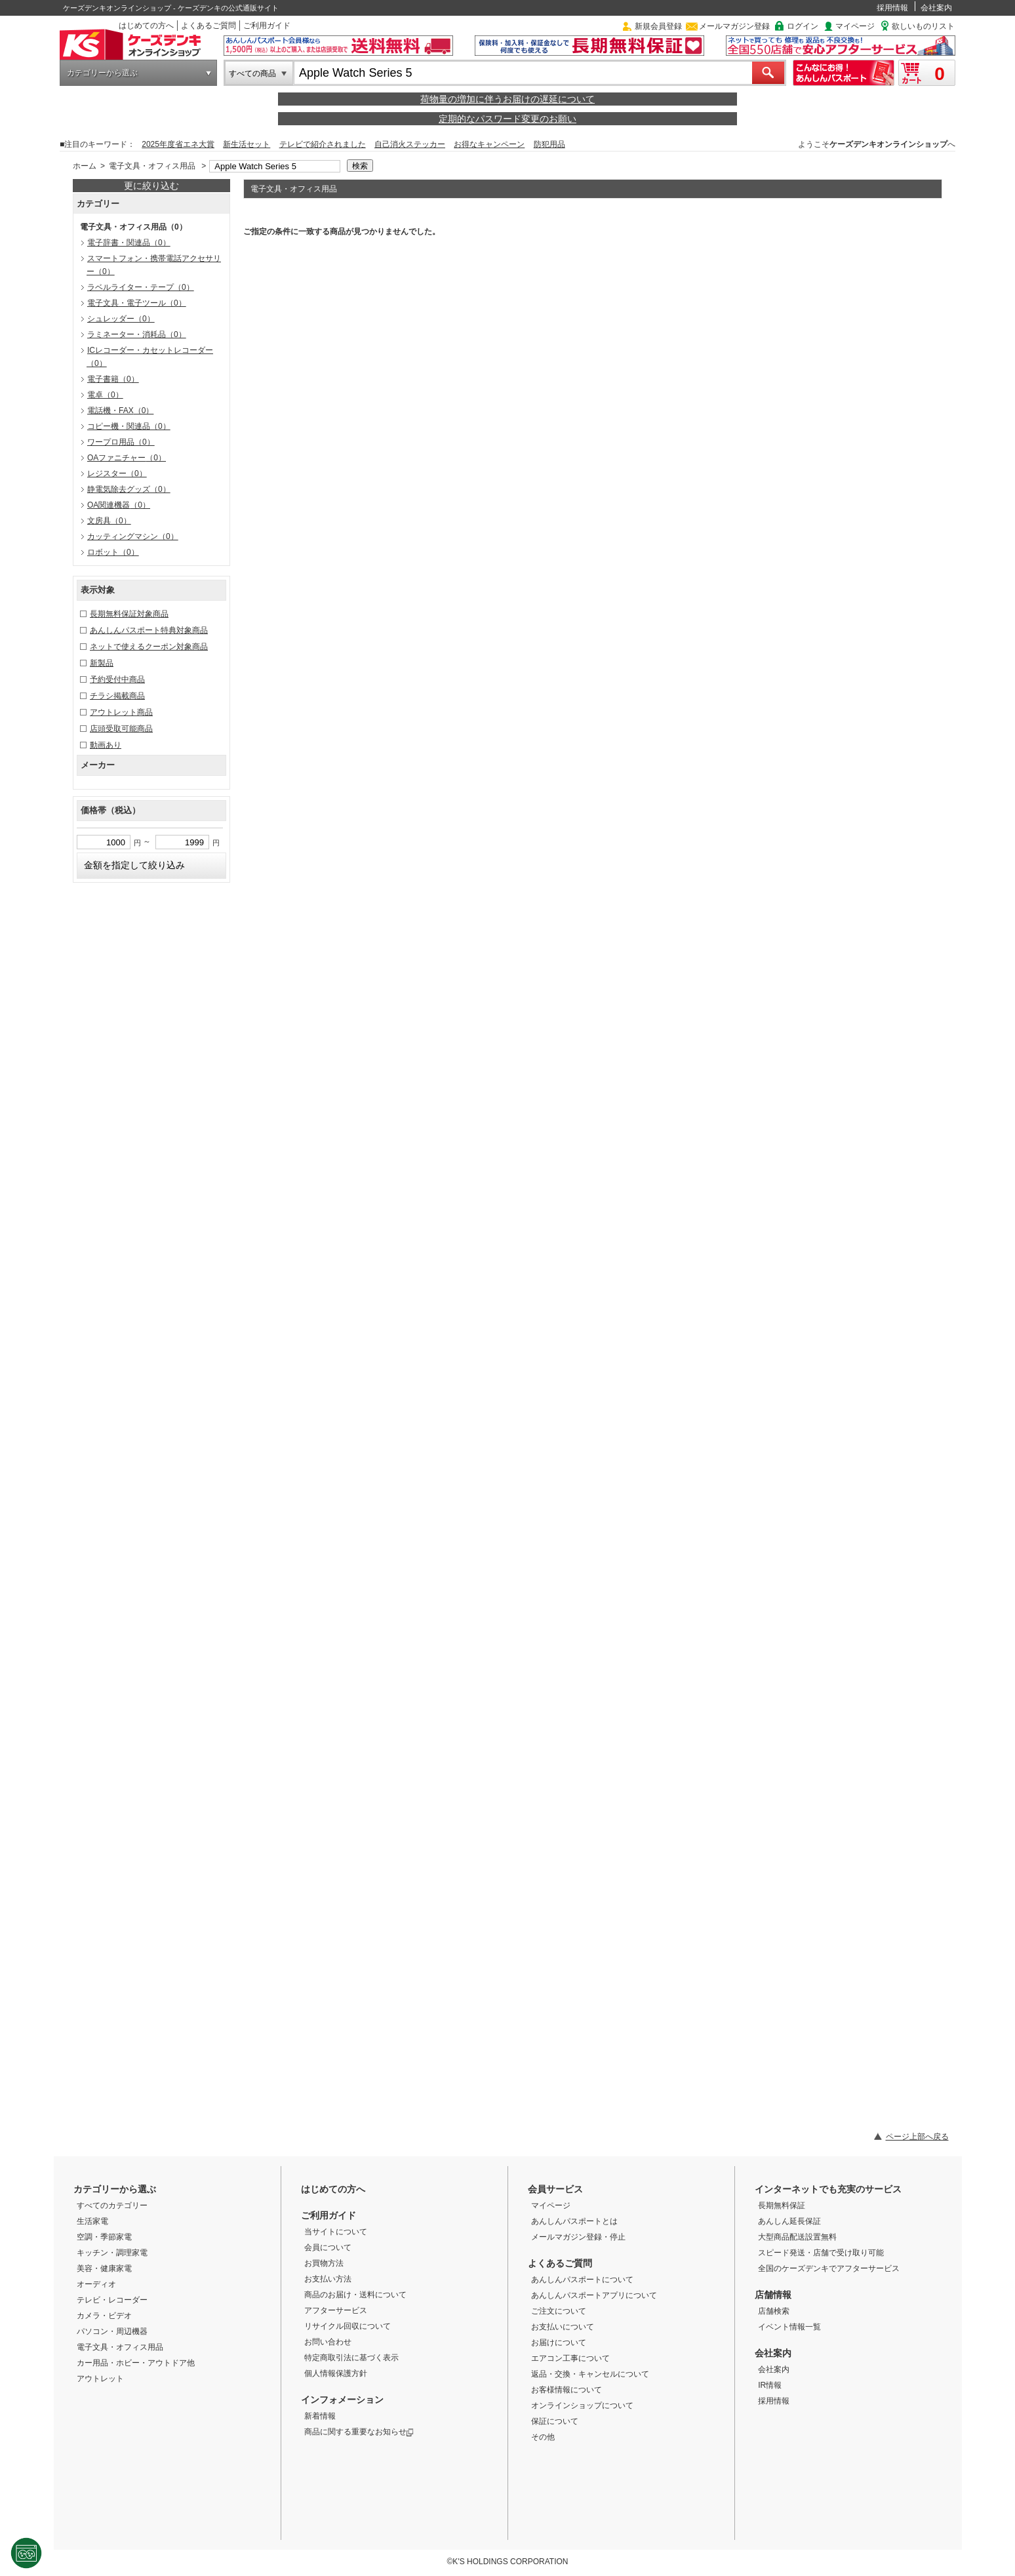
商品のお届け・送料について (355, 2294)
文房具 (109, 520)
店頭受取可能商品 (121, 728)
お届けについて (558, 2342)
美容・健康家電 (104, 2268)
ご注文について (558, 2311)
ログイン (802, 26)
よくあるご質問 (208, 25)
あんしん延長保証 (789, 2221)
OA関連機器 (118, 505)
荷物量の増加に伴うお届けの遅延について (507, 99)
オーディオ (96, 2284)
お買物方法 (324, 2263)
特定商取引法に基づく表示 (351, 2357)
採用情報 (892, 7)
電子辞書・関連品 (128, 242)
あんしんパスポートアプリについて (594, 2295)
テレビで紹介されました (322, 144)
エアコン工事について (570, 2358)
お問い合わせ (327, 2341)
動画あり (105, 745)
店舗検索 (773, 2311)
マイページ (855, 26)
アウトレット (100, 2378)
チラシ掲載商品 (117, 695)
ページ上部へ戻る (917, 2136)
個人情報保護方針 (335, 2373)
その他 (543, 2437)
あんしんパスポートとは (574, 2221)
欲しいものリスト (923, 26)
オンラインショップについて (582, 2405)
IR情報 (770, 2385)
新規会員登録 (658, 26)
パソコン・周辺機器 (112, 2331)
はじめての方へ (146, 25)
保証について (554, 2421)
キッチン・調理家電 (112, 2252)
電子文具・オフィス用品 (152, 166)
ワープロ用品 (121, 442)
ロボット (113, 552)
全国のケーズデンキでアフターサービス (829, 2268)
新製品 (101, 663)
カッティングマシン (132, 536)
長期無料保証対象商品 (129, 613)
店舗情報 (773, 2294)
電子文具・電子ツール (136, 303)
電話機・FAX (120, 410)
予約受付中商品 (117, 679)
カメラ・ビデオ (104, 2315)
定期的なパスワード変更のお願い (507, 118)
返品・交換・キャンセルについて (590, 2374)
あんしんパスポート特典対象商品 (149, 630)
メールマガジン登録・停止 (578, 2237)
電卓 (105, 394)
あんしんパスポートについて (582, 2279)
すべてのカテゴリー (112, 2205)
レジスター (117, 473)
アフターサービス (335, 2310)
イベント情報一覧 (789, 2326)
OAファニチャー (126, 457)
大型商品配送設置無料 (797, 2237)
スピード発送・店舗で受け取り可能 (821, 2252)
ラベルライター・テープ (140, 287)
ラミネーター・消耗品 (136, 334)
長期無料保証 (781, 2205)
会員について (327, 2247)
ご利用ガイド (266, 25)
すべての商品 (252, 73)
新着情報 (320, 2416)
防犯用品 (549, 144)
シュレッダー (121, 318)
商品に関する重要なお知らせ (359, 2431)
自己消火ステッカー (409, 144)
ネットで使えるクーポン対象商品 (149, 646)
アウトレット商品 (121, 712)
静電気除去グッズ (128, 489)
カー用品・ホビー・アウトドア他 (136, 2362)
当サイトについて (335, 2231)
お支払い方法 (327, 2279)
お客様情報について (566, 2389)
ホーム (84, 166)
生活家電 (92, 2221)
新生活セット (246, 144)
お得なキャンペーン (489, 144)
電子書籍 (113, 379)
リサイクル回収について (347, 2326)
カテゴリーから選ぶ (102, 72)
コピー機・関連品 (128, 426)
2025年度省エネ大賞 (178, 144)
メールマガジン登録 (734, 26)
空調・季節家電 (104, 2237)
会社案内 (936, 7)
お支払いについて (562, 2326)
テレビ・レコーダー (112, 2299)
